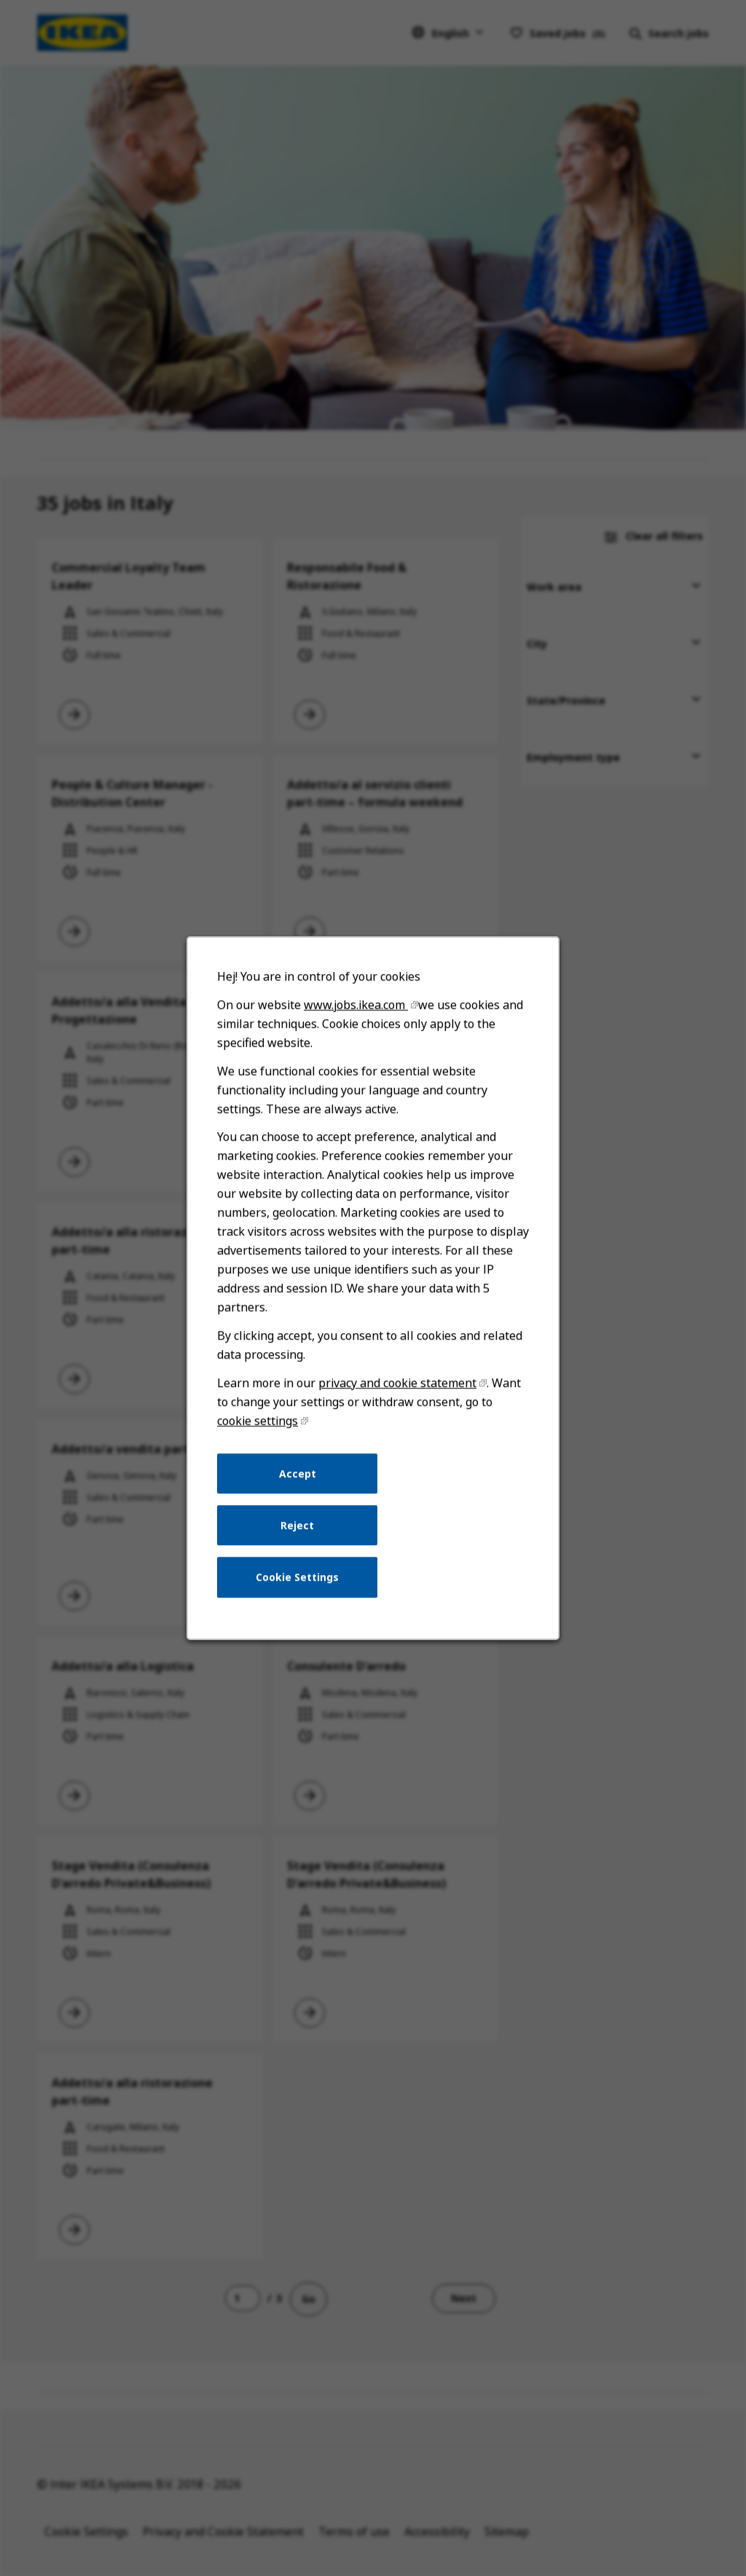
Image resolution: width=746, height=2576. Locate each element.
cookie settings (257, 1421)
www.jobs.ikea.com (356, 1005)
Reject (297, 1525)
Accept (297, 1473)
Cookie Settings (297, 1577)
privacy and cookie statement (397, 1383)
